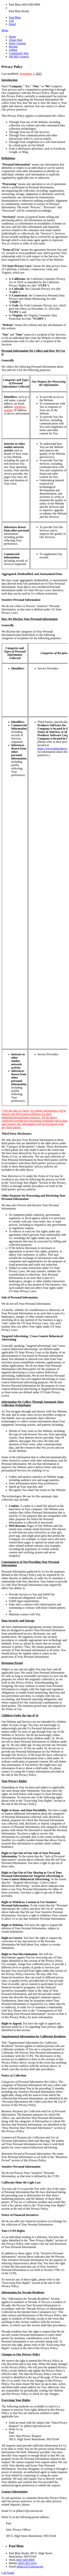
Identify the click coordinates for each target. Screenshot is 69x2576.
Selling (13, 49)
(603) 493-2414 (27, 2563)
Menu (4, 30)
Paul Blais (15, 17)
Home (12, 36)
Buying (13, 46)
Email (12, 24)
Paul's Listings (17, 43)
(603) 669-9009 (25, 2559)
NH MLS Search (19, 56)
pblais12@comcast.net (30, 2566)
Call (11, 20)
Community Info (19, 53)
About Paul (15, 40)
